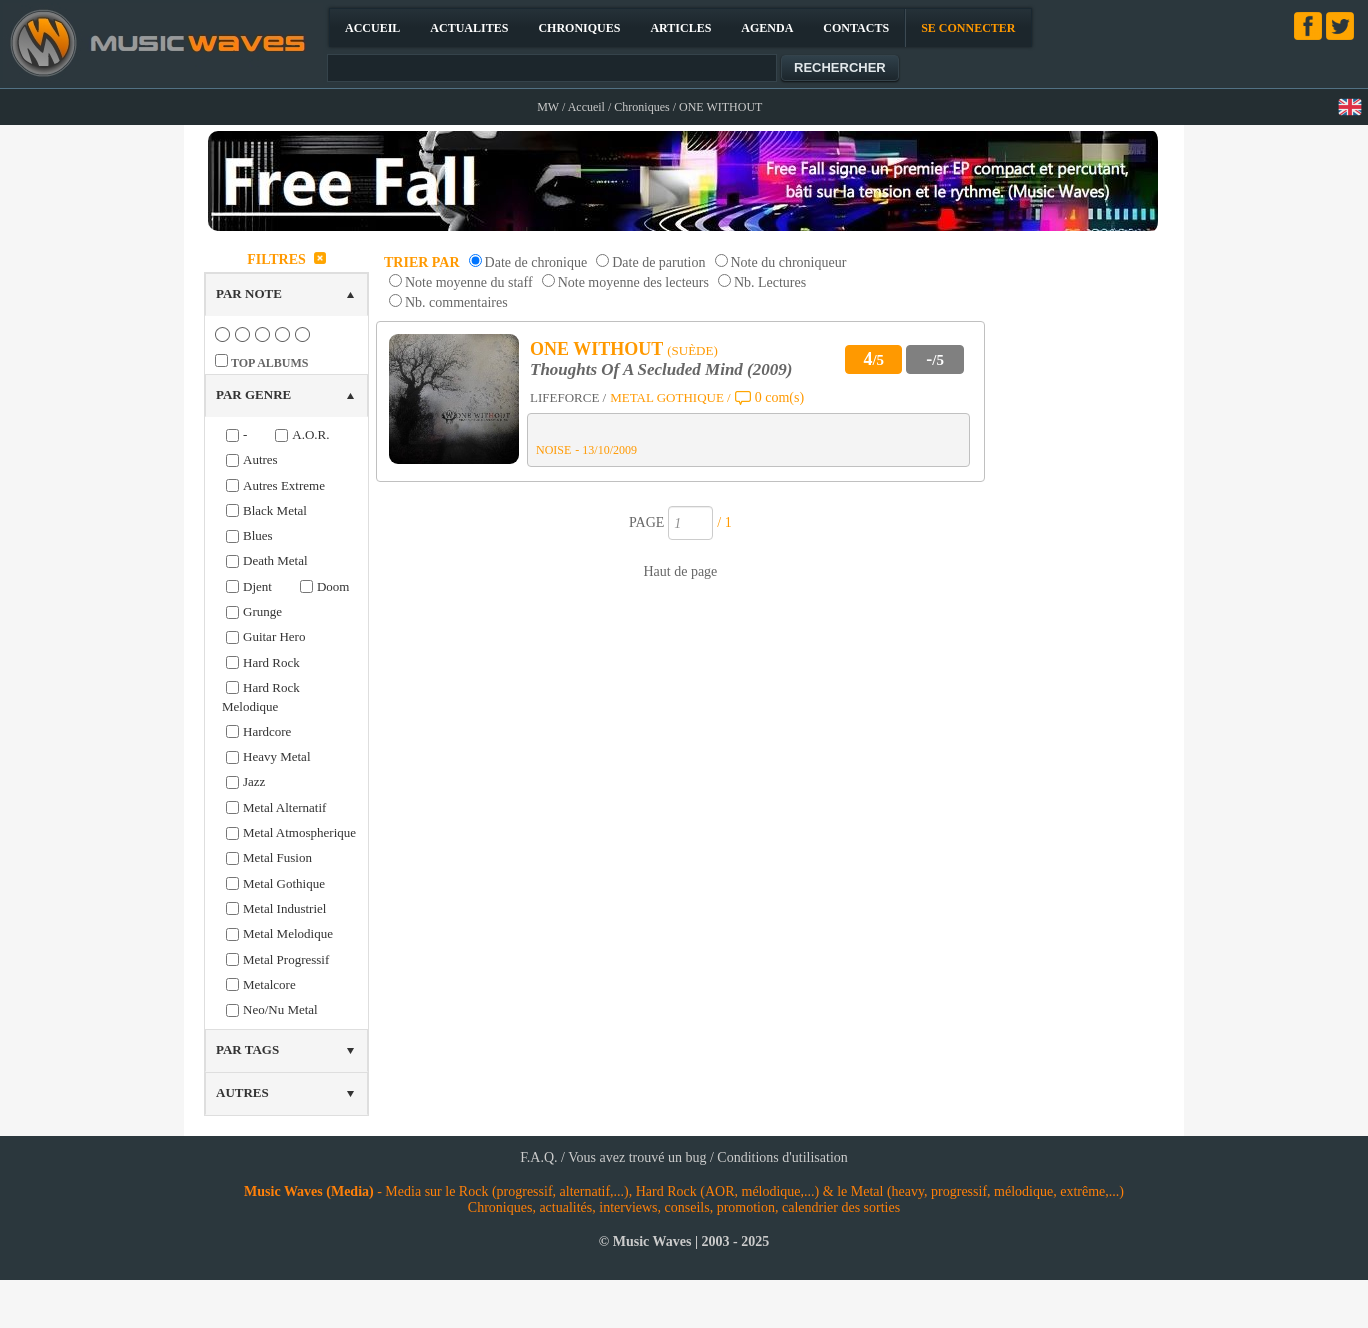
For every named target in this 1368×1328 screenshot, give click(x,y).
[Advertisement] (1083, 544)
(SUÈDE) (692, 350)
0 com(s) (779, 397)
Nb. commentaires (456, 302)
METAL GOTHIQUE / (670, 397)
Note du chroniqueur (789, 262)
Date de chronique (536, 262)
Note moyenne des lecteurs (633, 282)
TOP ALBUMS (269, 363)
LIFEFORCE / (568, 397)
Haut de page (680, 571)
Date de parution (658, 262)
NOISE (553, 450)
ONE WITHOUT (596, 349)
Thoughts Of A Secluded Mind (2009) (661, 369)
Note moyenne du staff (469, 282)
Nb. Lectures (770, 282)
